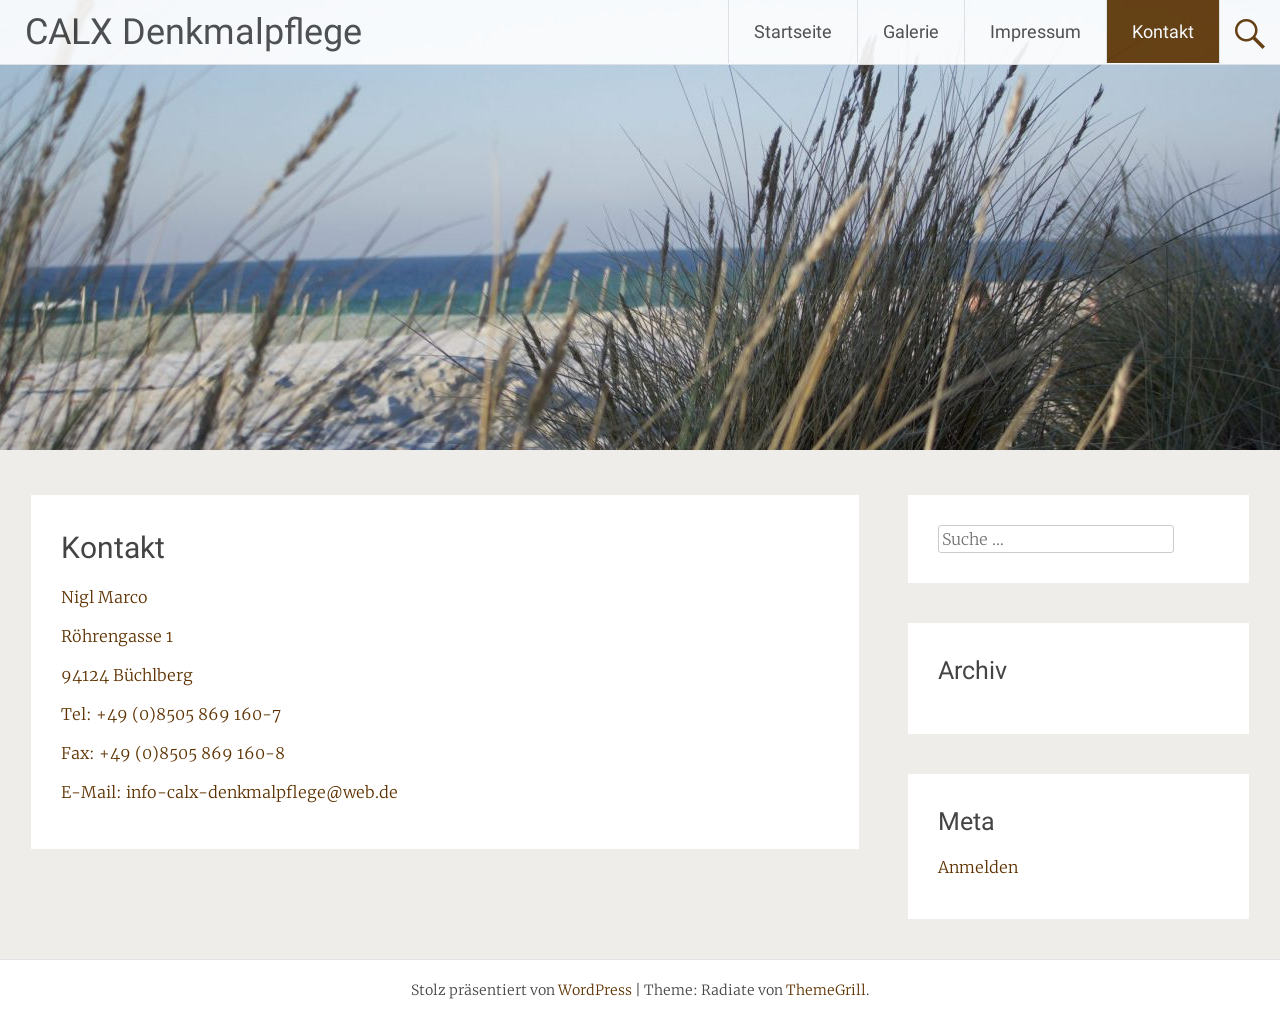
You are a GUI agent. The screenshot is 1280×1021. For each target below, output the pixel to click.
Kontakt (1163, 31)
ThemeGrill (826, 990)
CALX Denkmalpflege (193, 32)
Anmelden (978, 867)
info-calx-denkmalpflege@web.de (262, 792)
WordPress (595, 990)
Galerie (911, 31)
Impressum (1035, 31)
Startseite (793, 31)
